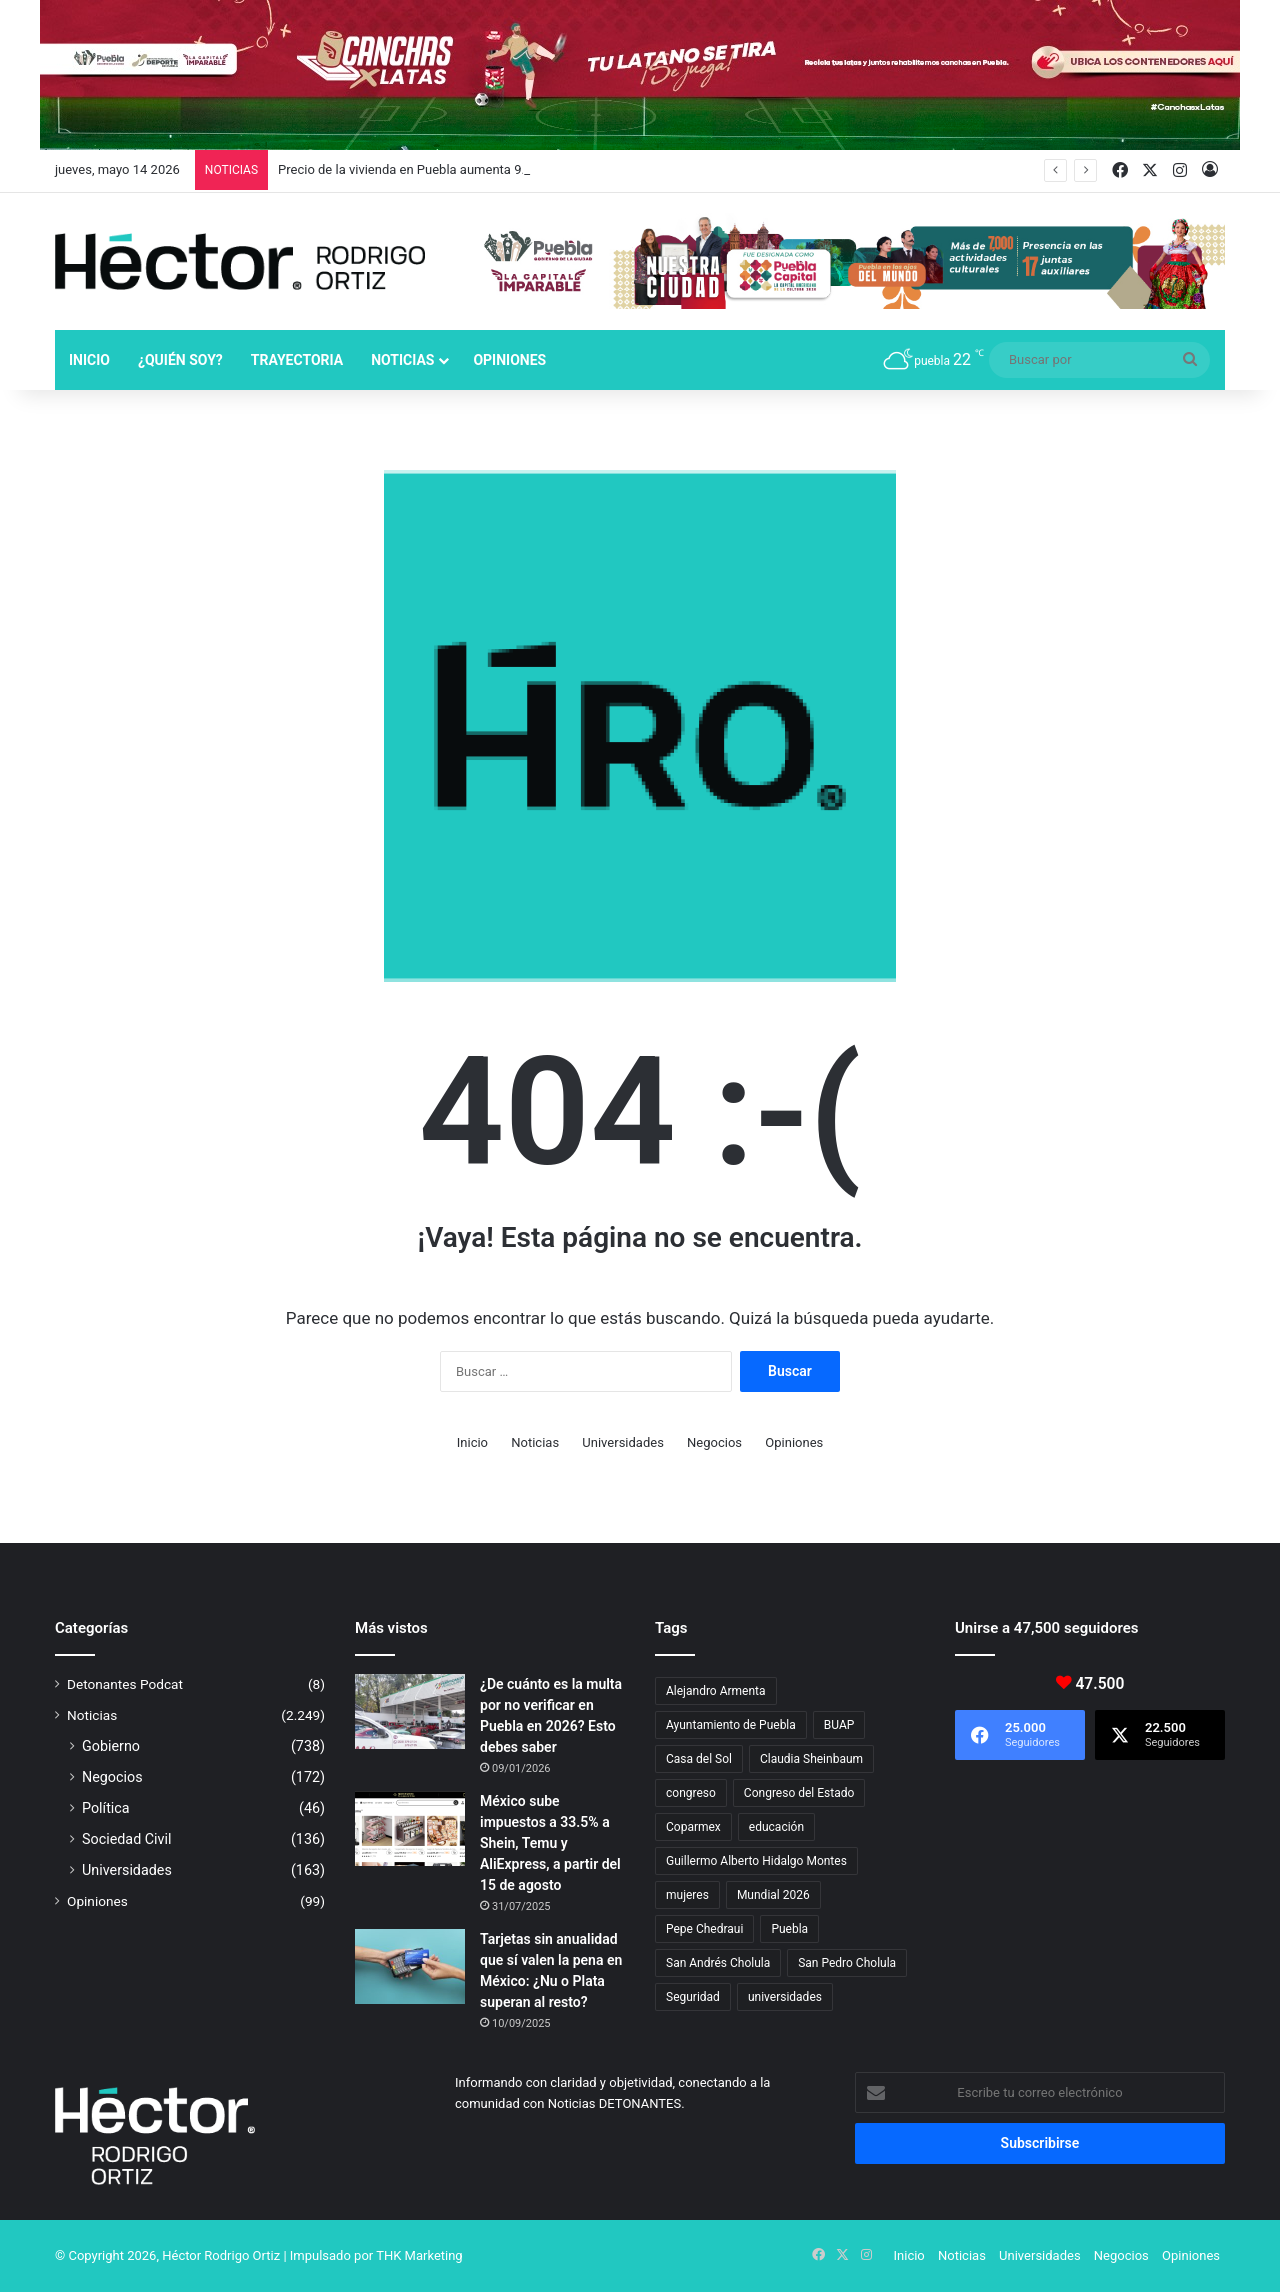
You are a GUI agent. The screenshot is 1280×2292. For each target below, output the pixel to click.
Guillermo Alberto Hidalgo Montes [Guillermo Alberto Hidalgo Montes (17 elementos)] (756, 1861)
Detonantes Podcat (125, 1684)
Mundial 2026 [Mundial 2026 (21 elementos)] (773, 1895)
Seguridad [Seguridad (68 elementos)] (693, 1997)
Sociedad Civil (127, 1839)
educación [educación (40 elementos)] (776, 1827)
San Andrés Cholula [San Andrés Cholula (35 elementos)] (718, 1963)
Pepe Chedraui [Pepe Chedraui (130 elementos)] (704, 1929)
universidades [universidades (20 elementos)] (785, 1997)
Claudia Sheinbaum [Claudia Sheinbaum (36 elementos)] (811, 1759)
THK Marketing (419, 2255)
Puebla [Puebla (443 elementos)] (789, 1929)
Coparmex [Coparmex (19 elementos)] (693, 1827)
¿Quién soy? (180, 360)
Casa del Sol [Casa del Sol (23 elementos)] (699, 1759)
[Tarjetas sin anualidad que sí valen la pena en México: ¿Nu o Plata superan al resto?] (410, 1966)
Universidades (623, 1442)
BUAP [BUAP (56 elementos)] (839, 1725)
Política (106, 1808)
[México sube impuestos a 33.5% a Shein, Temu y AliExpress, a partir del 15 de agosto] (410, 1828)
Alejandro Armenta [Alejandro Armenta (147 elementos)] (716, 1691)
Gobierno (111, 1746)
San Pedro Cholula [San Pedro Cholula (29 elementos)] (847, 1963)
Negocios (714, 1442)
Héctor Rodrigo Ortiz (221, 2255)
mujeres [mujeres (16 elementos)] (687, 1895)
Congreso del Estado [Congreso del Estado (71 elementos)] (799, 1793)
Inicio (89, 360)
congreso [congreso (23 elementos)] (691, 1793)
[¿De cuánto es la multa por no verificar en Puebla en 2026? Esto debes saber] (410, 1711)
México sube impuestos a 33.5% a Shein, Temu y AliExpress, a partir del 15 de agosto (550, 1843)
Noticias (402, 360)
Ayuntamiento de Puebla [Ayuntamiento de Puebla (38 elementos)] (731, 1725)
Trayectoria (297, 360)
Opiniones (509, 360)
